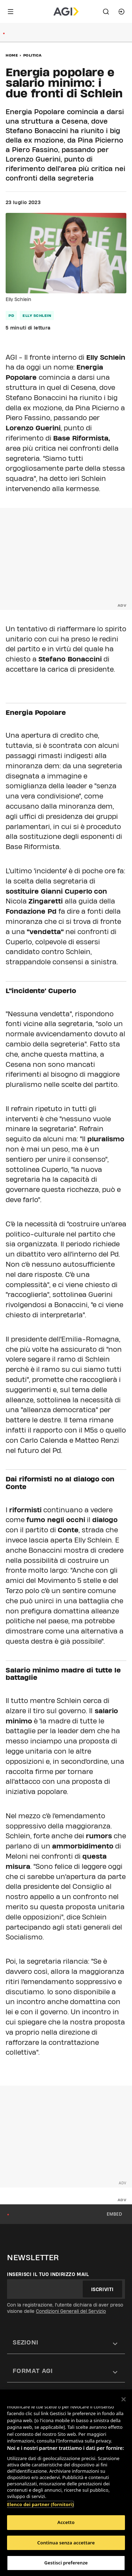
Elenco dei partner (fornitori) (40, 2504)
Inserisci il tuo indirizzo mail (48, 2274)
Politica (32, 55)
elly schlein (37, 315)
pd (11, 315)
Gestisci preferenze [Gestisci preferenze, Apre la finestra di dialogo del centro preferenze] (66, 2562)
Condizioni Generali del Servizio (71, 2311)
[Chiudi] (123, 2399)
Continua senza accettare (66, 2542)
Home (12, 55)
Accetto (66, 2522)
